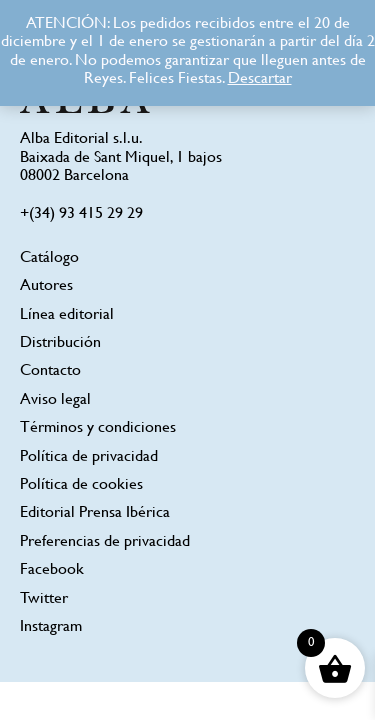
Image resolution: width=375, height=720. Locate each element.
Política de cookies (81, 485)
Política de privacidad (89, 457)
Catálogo (49, 258)
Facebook (52, 570)
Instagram (51, 627)
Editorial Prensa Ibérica (95, 513)
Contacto (50, 371)
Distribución (60, 343)
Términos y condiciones (98, 428)
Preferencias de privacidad (105, 542)
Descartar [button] (260, 79)
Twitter (44, 599)
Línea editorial (67, 315)
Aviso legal (55, 400)
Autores (46, 286)
